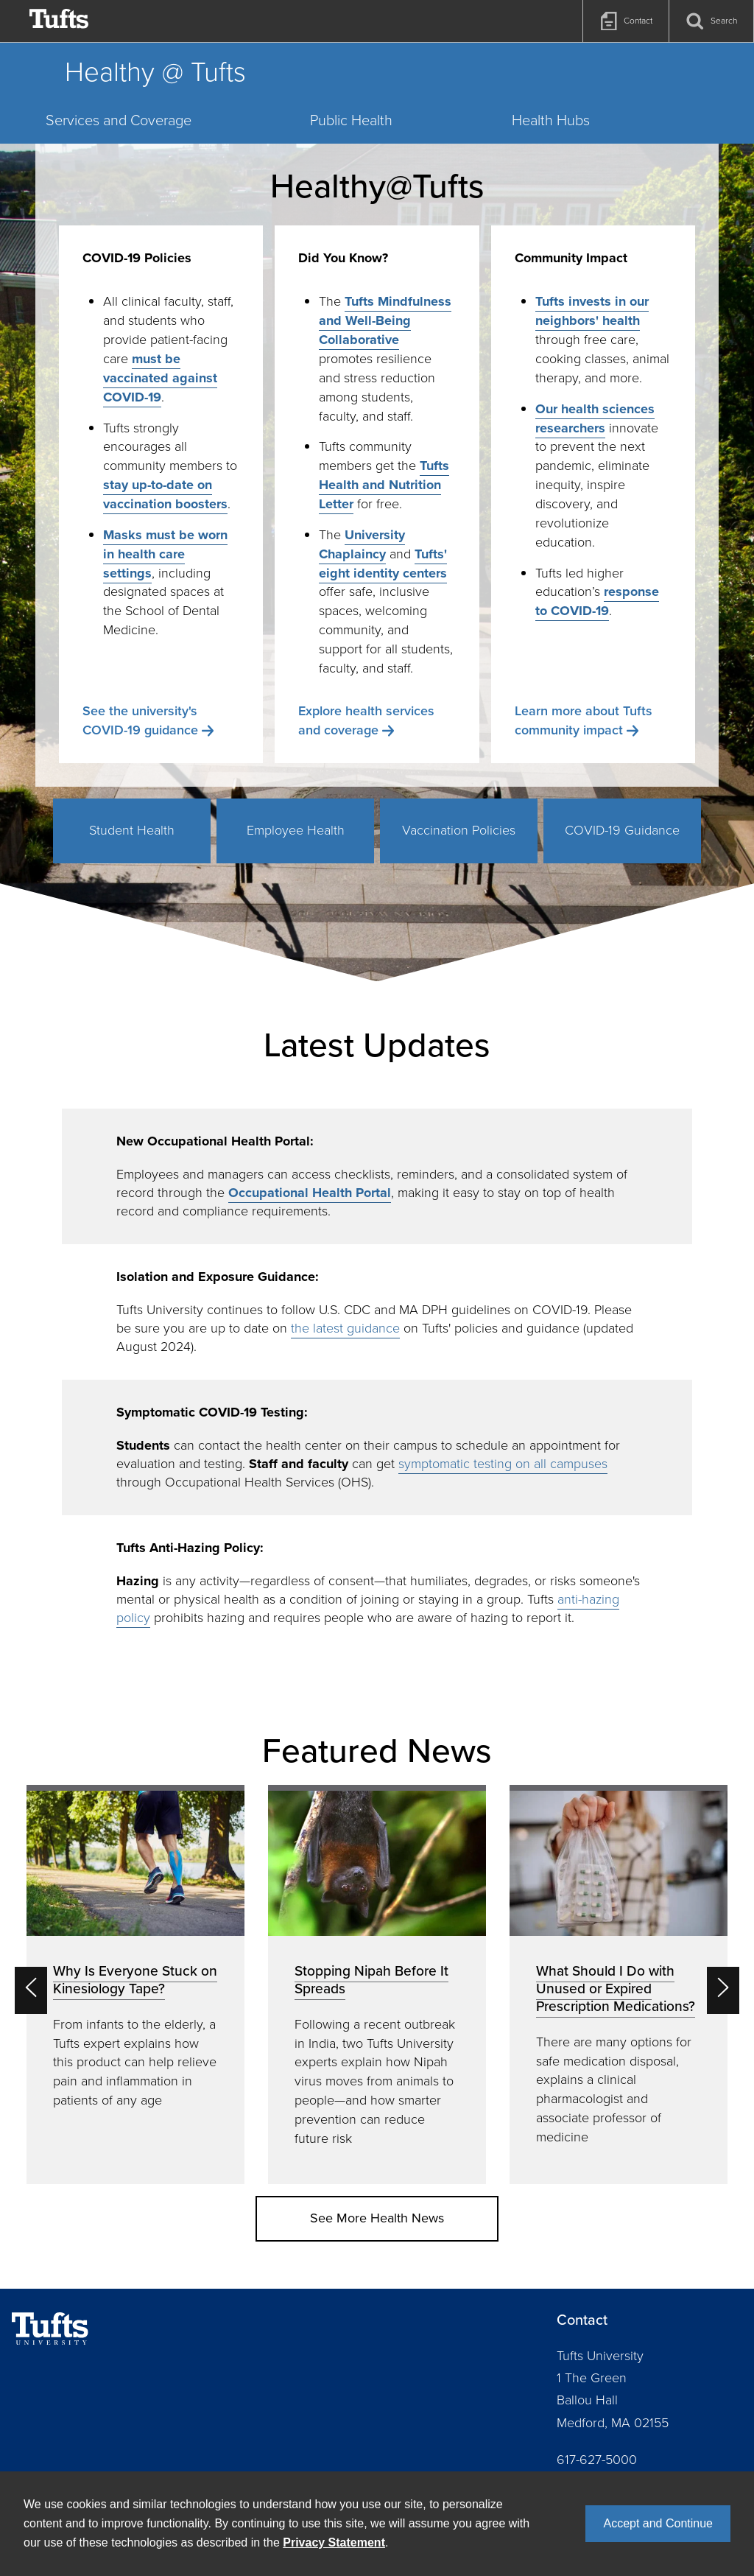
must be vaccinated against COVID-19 (160, 378)
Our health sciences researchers (595, 418)
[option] (135, 1984)
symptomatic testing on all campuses (502, 1463)
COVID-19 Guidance (622, 830)
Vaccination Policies (458, 830)
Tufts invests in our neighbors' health (592, 311)
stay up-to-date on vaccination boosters (165, 494)
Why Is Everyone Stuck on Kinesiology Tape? (135, 1979)
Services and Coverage (118, 120)
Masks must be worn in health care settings (165, 554)
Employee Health (296, 830)
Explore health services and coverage (366, 720)
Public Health (351, 120)
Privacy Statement (334, 2542)
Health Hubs (551, 120)
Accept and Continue (658, 2523)
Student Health (132, 830)
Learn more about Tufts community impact (583, 720)
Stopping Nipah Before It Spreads (371, 1979)
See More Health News (377, 2218)
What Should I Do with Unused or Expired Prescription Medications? (615, 1988)
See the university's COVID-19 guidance (140, 720)
